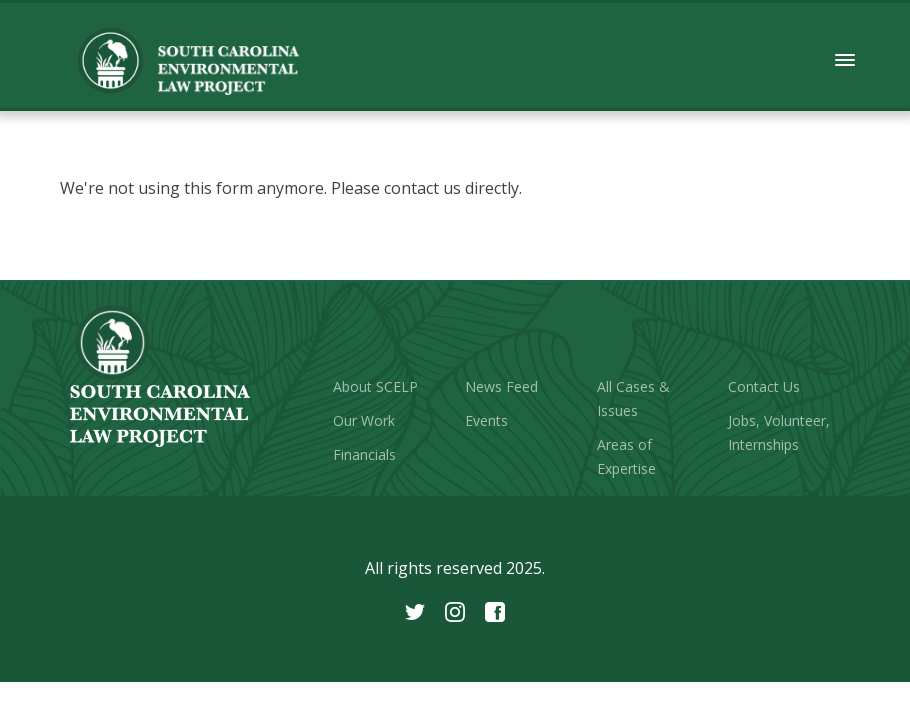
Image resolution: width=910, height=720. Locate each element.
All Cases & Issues (633, 398)
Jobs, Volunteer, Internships (779, 432)
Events (486, 420)
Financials (364, 454)
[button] (845, 60)
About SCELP (375, 386)
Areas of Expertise (626, 456)
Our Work (364, 420)
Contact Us (764, 386)
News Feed (501, 386)
